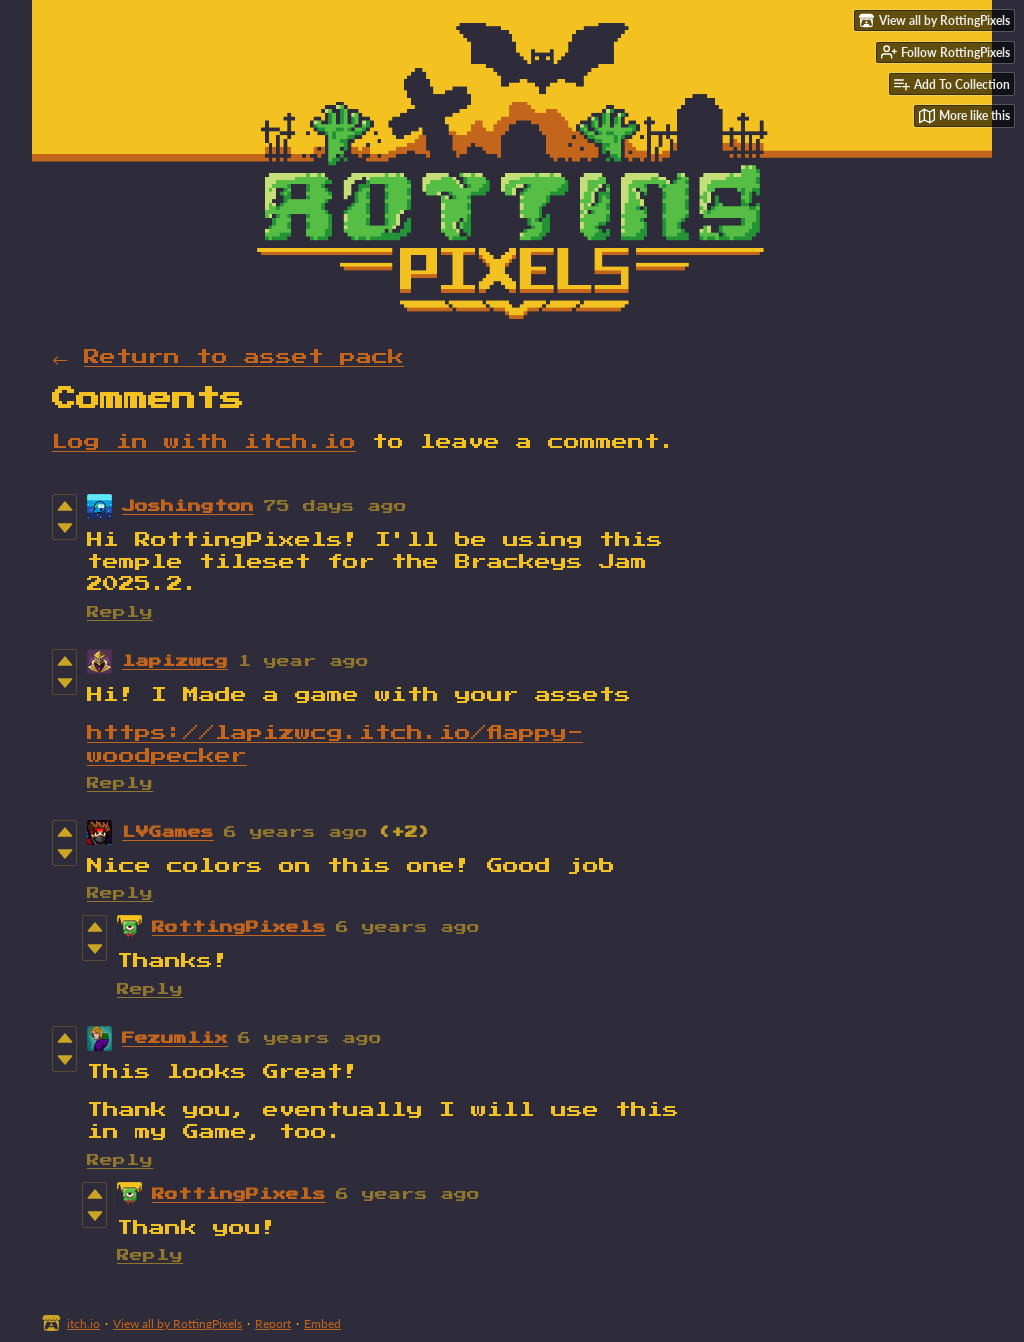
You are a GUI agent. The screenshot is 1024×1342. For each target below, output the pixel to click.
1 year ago (303, 661)
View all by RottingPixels (177, 1323)
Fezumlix (175, 1038)
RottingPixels (239, 927)
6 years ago (296, 832)
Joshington (188, 506)
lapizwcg (175, 661)
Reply (120, 612)
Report (273, 1323)
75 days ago (335, 506)
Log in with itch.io (204, 442)
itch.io (83, 1323)
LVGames (168, 832)
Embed (322, 1323)
